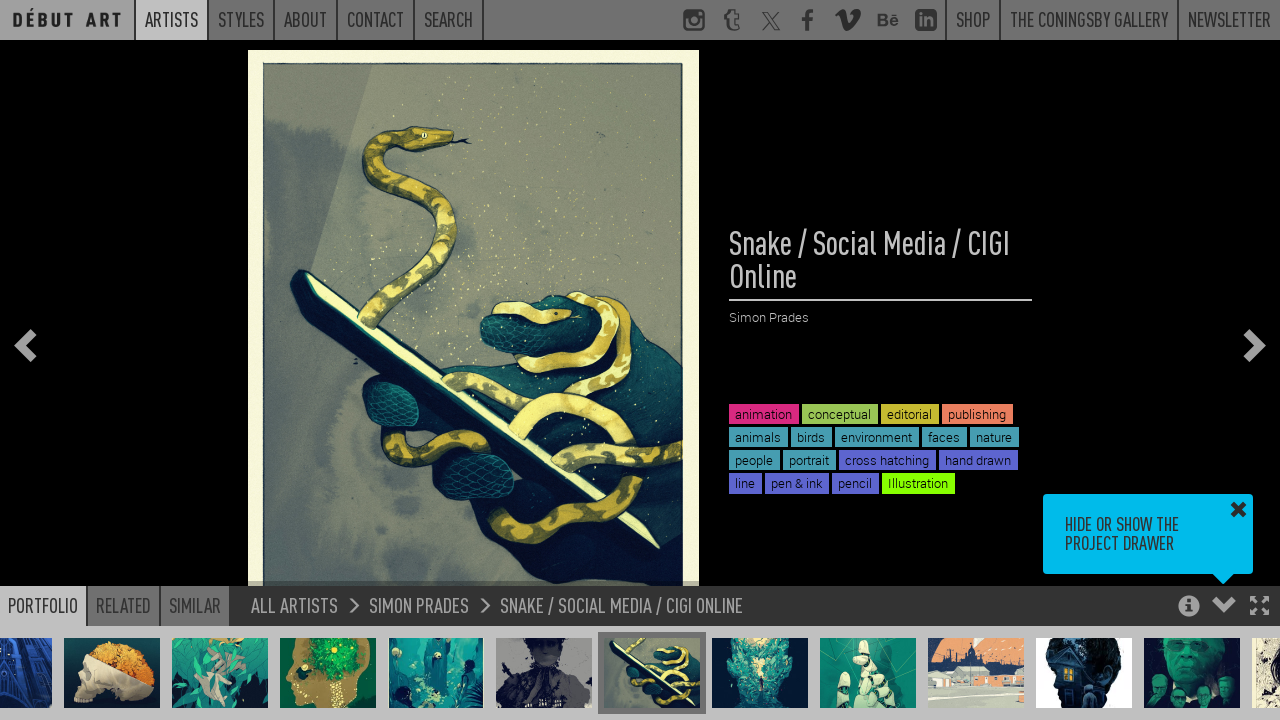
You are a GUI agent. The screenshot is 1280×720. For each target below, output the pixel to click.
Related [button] (123, 605)
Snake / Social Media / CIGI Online (621, 604)
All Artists (294, 604)
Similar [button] (195, 605)
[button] (1259, 607)
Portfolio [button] (43, 605)
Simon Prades (419, 604)
